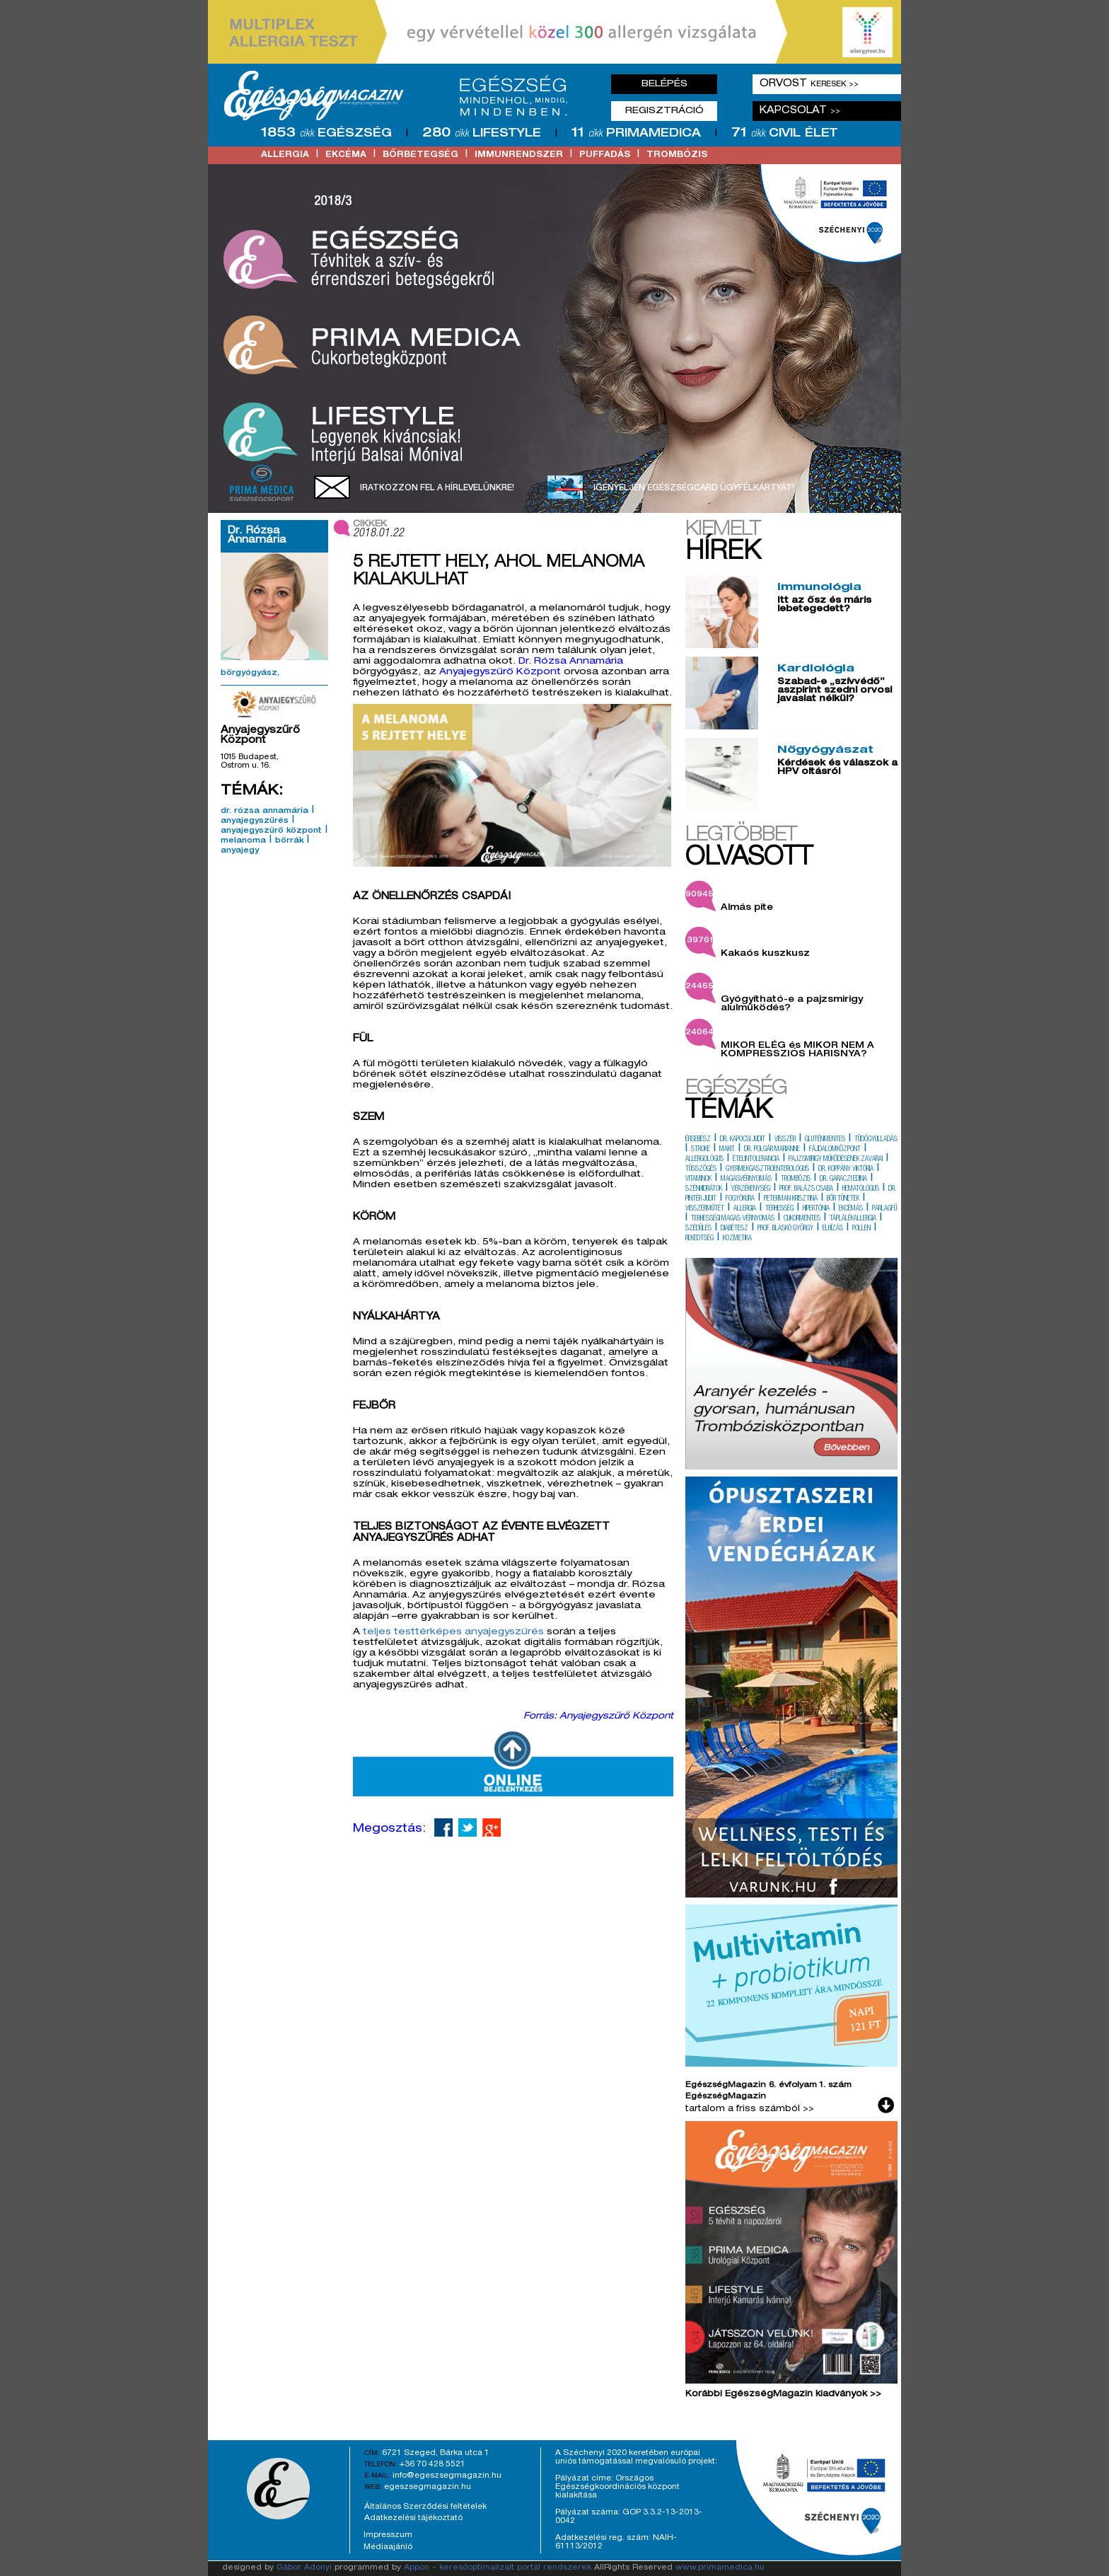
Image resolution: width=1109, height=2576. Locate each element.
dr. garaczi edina (843, 1179)
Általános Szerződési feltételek (425, 2506)
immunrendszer (519, 155)
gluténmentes (825, 1139)
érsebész (698, 1139)
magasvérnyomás (746, 1179)
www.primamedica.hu (720, 2568)
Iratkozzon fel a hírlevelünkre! (437, 488)
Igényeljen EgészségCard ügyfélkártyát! (693, 488)
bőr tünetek (843, 1199)
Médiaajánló (388, 2547)
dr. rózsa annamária (264, 811)
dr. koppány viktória (845, 1169)
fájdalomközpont (835, 1149)
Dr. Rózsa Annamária (570, 661)
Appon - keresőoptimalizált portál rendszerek (497, 2568)
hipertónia (816, 1209)
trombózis (676, 155)
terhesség (779, 1209)
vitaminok (698, 1179)
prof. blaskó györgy (785, 1228)
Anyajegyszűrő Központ (500, 672)
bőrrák (289, 841)
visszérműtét (704, 1209)
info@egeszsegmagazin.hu (447, 2475)
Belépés (664, 84)
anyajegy (240, 851)
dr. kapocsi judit (742, 1139)
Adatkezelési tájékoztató (413, 2518)
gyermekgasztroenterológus (767, 1169)
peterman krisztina (791, 1199)
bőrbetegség (420, 155)
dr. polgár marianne (772, 1149)
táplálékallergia (853, 1219)
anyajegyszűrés (255, 821)
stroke (700, 1149)
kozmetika (737, 1238)
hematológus (860, 1189)
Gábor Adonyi (304, 2568)
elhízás (833, 1228)
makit (727, 1149)
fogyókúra (740, 1199)
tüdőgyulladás (876, 1139)
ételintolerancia (756, 1159)
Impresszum (388, 2535)
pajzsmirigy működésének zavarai (836, 1159)
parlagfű (884, 1209)
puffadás (604, 155)
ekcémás (851, 1209)
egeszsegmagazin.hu (427, 2487)
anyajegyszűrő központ (271, 831)
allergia (285, 155)
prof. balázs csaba (806, 1189)
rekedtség (699, 1238)
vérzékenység (750, 1189)
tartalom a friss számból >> (749, 2109)
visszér (785, 1139)
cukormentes (802, 1219)
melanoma (243, 841)
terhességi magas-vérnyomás (732, 1219)
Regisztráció (664, 111)
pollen (861, 1228)
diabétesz (734, 1228)
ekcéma (345, 155)
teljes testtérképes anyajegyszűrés (453, 1632)
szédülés (698, 1228)
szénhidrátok (703, 1189)
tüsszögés (700, 1169)
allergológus (704, 1159)
